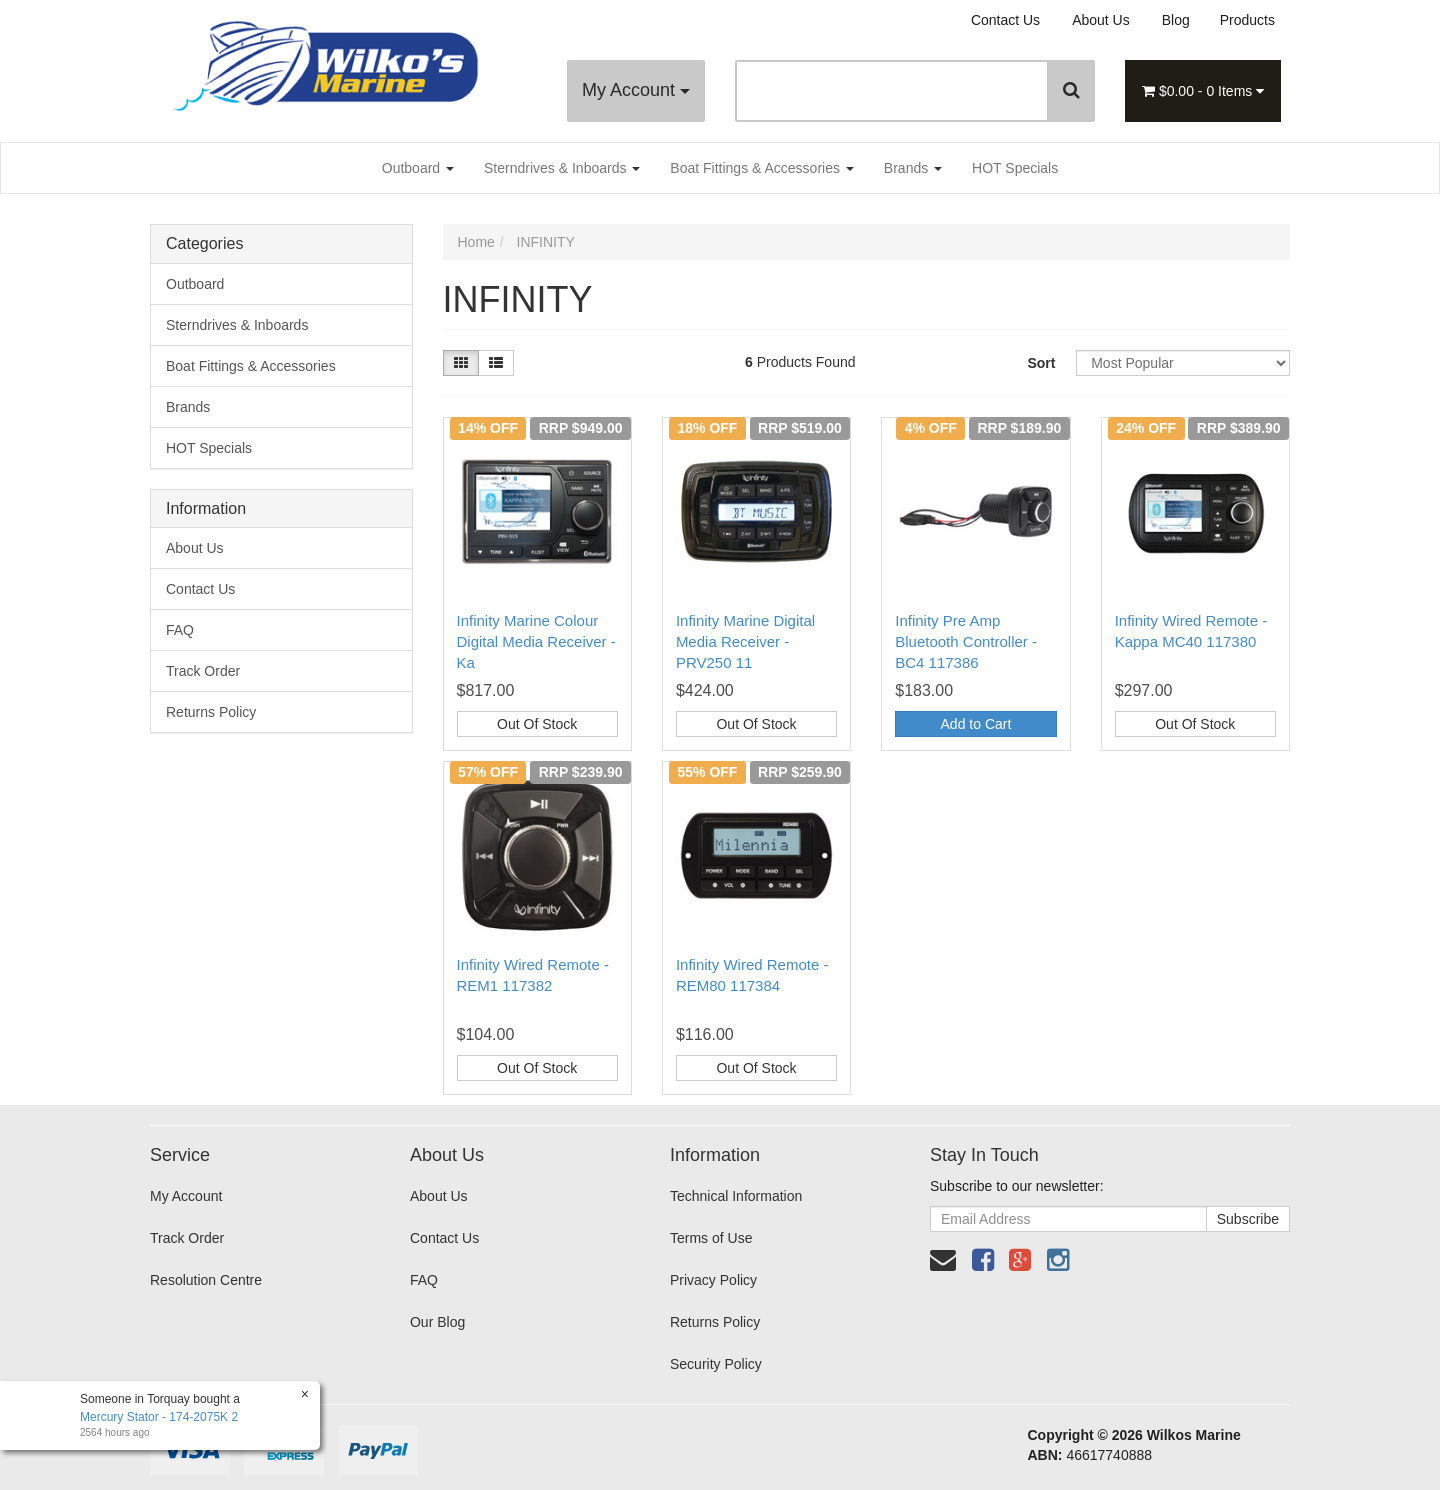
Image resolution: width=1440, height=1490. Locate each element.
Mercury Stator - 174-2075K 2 (158, 1417)
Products (1247, 20)
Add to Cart (976, 724)
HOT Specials (1015, 168)
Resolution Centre (206, 1280)
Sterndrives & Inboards (562, 168)
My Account (636, 90)
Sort (1041, 363)
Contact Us (1005, 20)
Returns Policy (211, 712)
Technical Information (736, 1196)
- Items (1203, 91)
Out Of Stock (537, 724)
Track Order (203, 671)
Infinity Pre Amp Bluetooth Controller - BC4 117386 (966, 641)
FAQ (180, 630)
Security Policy (716, 1364)
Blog (1176, 20)
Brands (913, 168)
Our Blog (437, 1322)
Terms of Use (711, 1238)
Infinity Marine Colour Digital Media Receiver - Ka (536, 641)
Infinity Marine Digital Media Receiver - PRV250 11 (745, 641)
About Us (1101, 20)
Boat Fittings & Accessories (762, 168)
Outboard (418, 168)
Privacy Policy (713, 1280)
